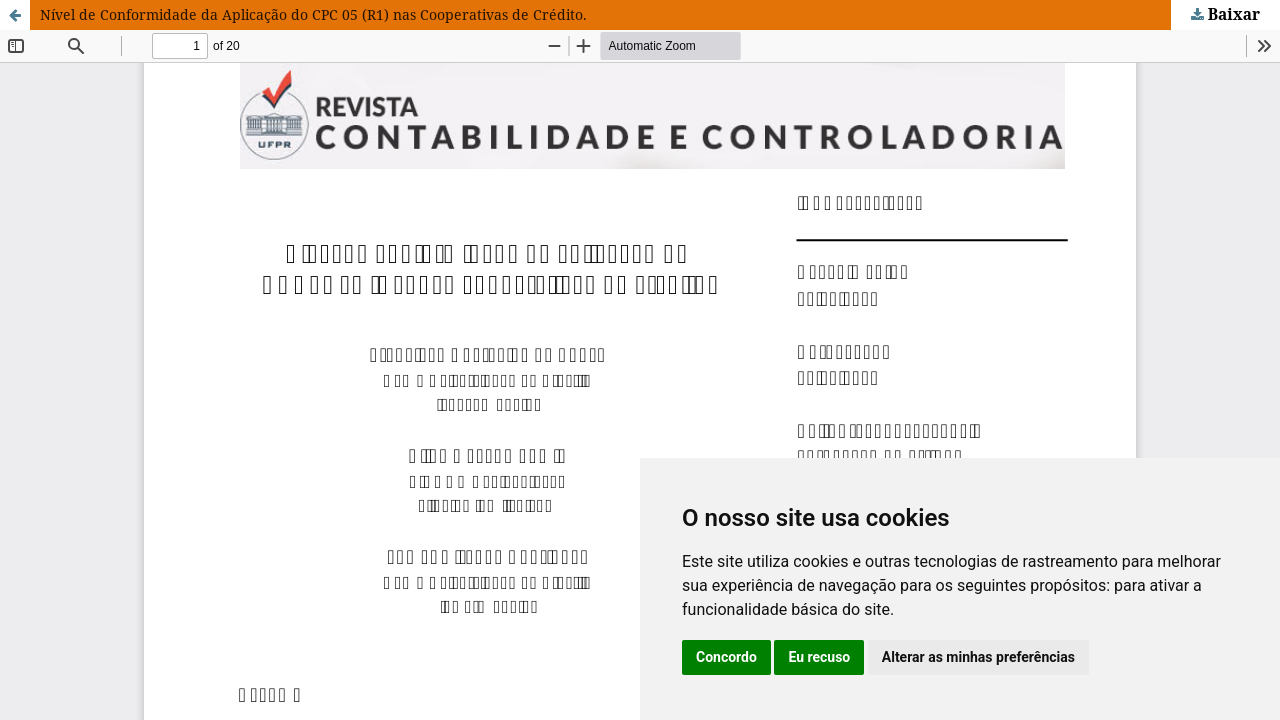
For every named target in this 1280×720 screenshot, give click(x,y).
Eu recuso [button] (819, 657)
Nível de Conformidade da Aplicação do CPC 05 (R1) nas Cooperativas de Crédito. (313, 14)
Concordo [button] (726, 657)
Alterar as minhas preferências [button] (978, 657)
